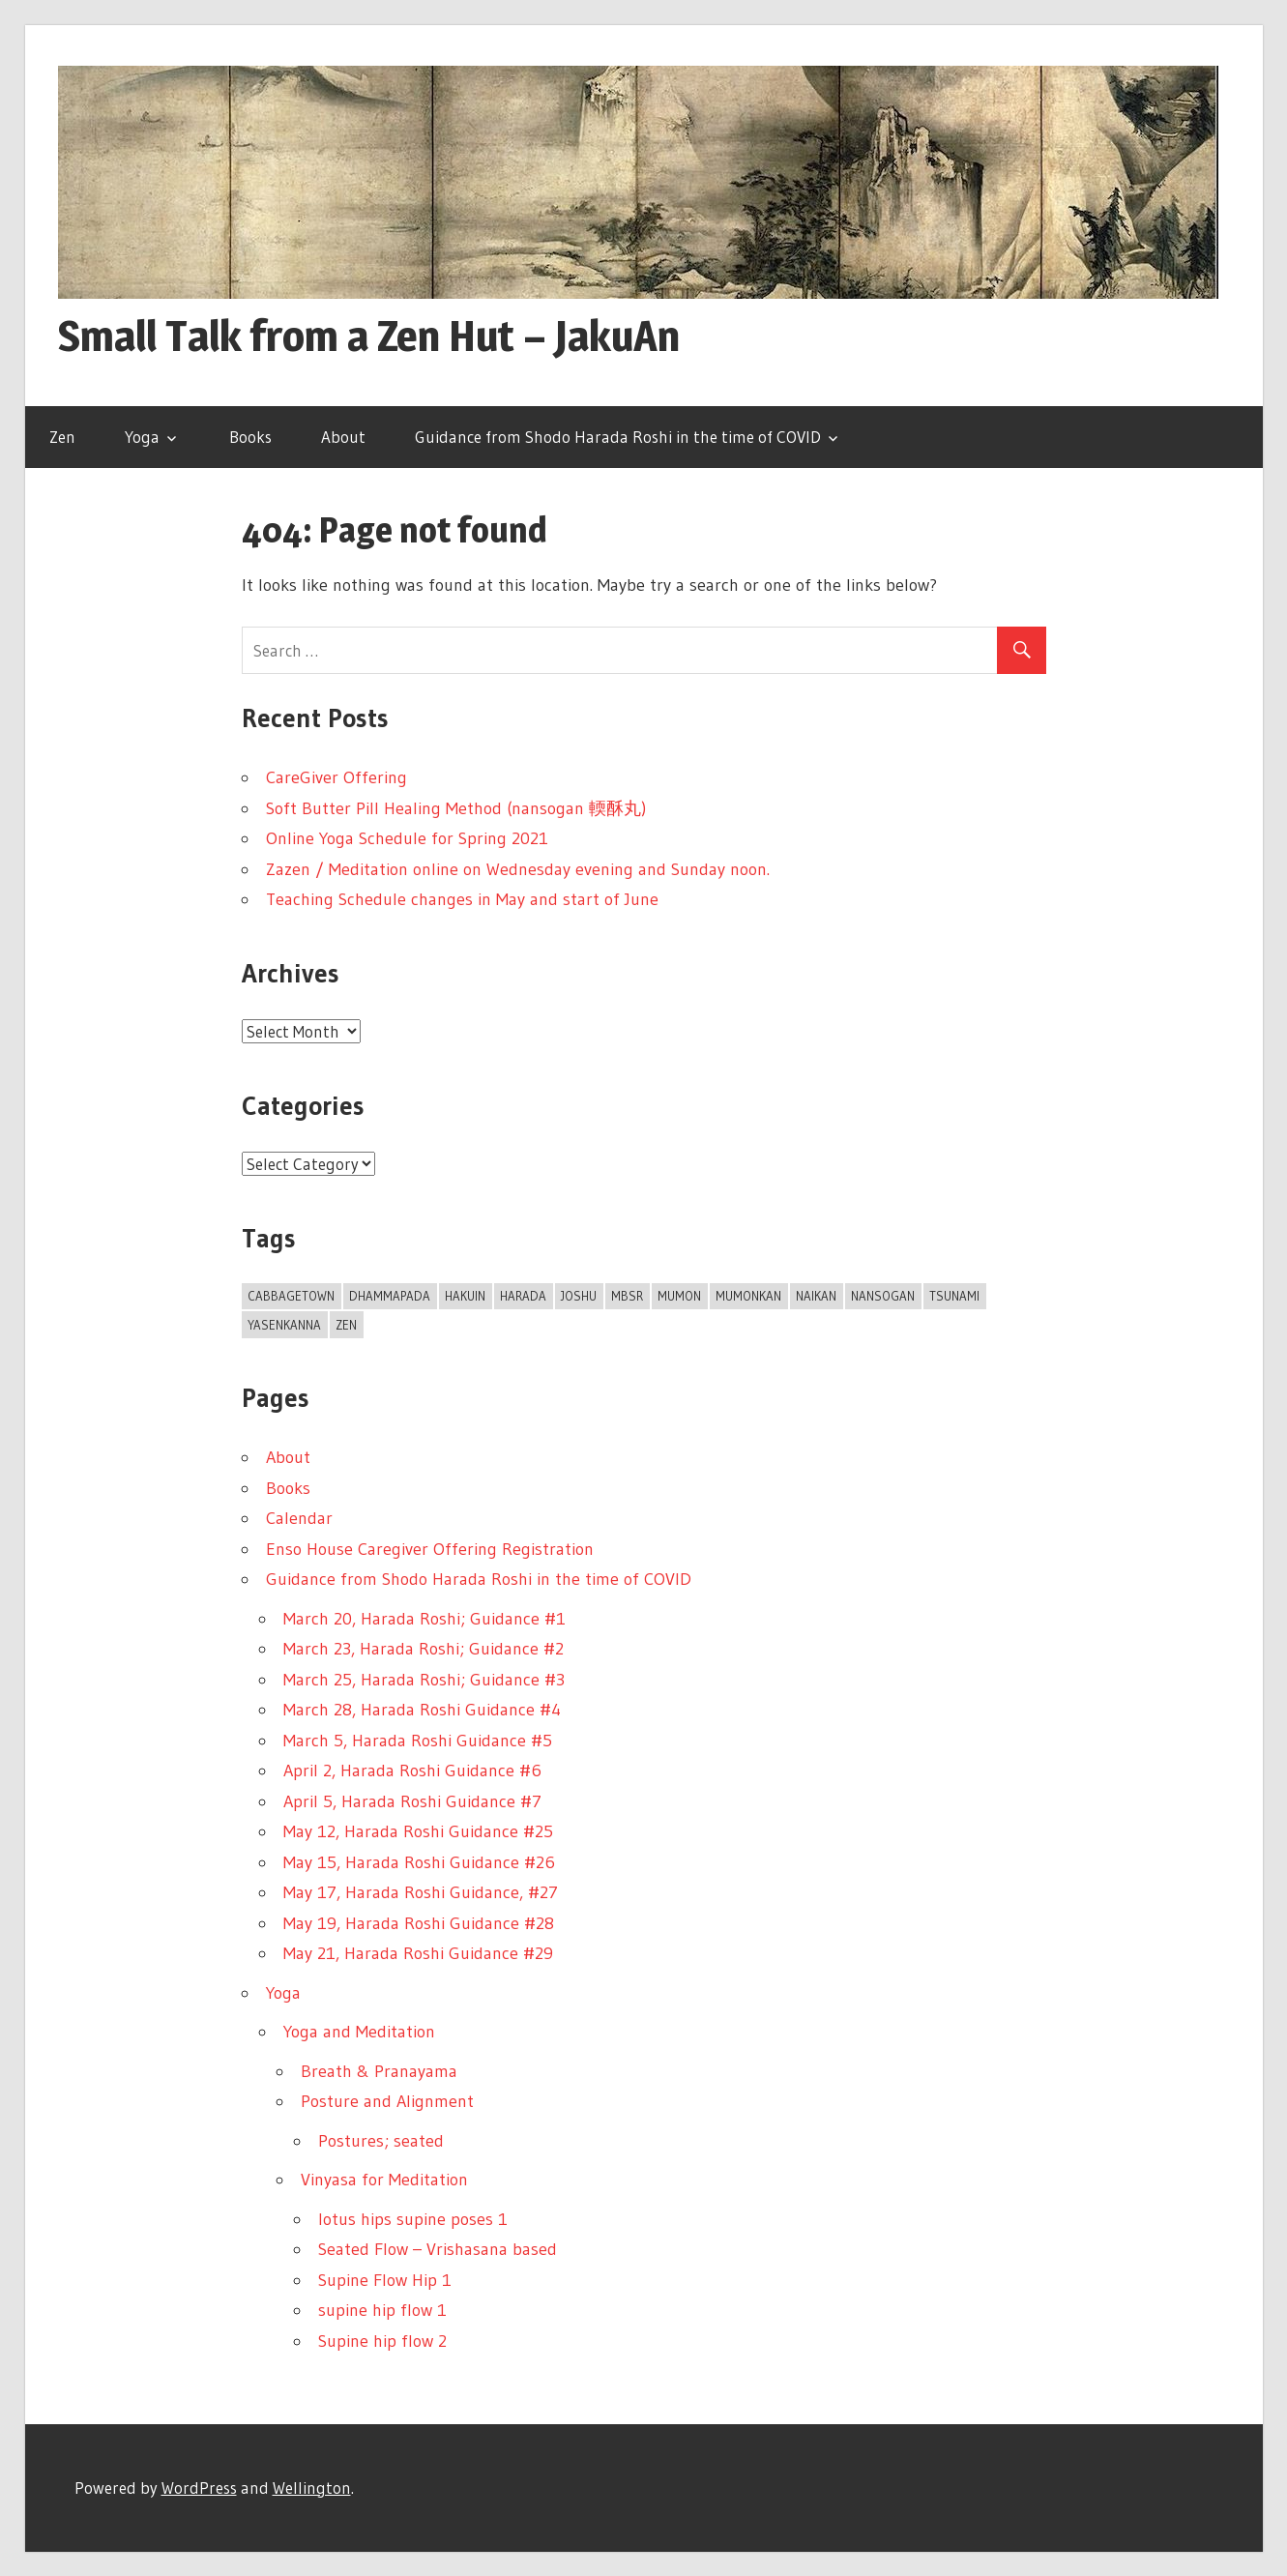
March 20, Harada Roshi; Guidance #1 (424, 1618)
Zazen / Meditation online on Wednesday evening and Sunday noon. (518, 869)
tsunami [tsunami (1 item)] (954, 1295)
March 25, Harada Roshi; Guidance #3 (424, 1679)
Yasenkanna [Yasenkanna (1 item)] (284, 1324)
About (343, 436)
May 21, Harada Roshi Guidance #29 (418, 1953)
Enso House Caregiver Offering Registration (430, 1549)
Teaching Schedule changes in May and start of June (462, 899)
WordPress (199, 2487)
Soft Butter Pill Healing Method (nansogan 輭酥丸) (456, 808)
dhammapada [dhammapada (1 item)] (389, 1295)
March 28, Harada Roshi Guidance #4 (422, 1709)
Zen (62, 436)
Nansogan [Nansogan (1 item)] (883, 1295)
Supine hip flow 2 (382, 2341)
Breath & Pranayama (379, 2071)
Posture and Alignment (387, 2101)
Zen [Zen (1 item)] (346, 1324)
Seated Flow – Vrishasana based (437, 2249)
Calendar (299, 1518)
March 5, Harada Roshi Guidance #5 (417, 1740)
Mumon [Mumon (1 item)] (679, 1295)
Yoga (142, 436)
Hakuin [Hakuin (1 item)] (465, 1295)
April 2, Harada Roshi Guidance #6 (412, 1770)
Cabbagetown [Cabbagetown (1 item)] (291, 1295)
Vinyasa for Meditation (384, 2179)
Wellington (312, 2487)
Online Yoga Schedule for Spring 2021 (407, 838)
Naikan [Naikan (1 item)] (816, 1295)
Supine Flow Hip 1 (385, 2280)
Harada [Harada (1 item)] (523, 1295)
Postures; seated (381, 2141)
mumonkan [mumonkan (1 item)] (748, 1295)
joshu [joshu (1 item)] (579, 1295)
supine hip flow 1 (382, 2310)
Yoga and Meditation (359, 2031)
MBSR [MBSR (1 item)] (627, 1295)
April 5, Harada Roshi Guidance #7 (412, 1801)
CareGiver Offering (336, 777)
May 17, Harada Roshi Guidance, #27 (420, 1892)
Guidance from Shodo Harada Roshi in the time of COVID (618, 436)
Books (250, 436)
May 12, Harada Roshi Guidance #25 (418, 1831)
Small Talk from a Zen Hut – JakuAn (369, 335)
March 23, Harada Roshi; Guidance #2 (423, 1648)
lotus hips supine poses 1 (413, 2219)
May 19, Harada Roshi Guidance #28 (418, 1923)
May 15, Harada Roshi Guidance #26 (419, 1862)
